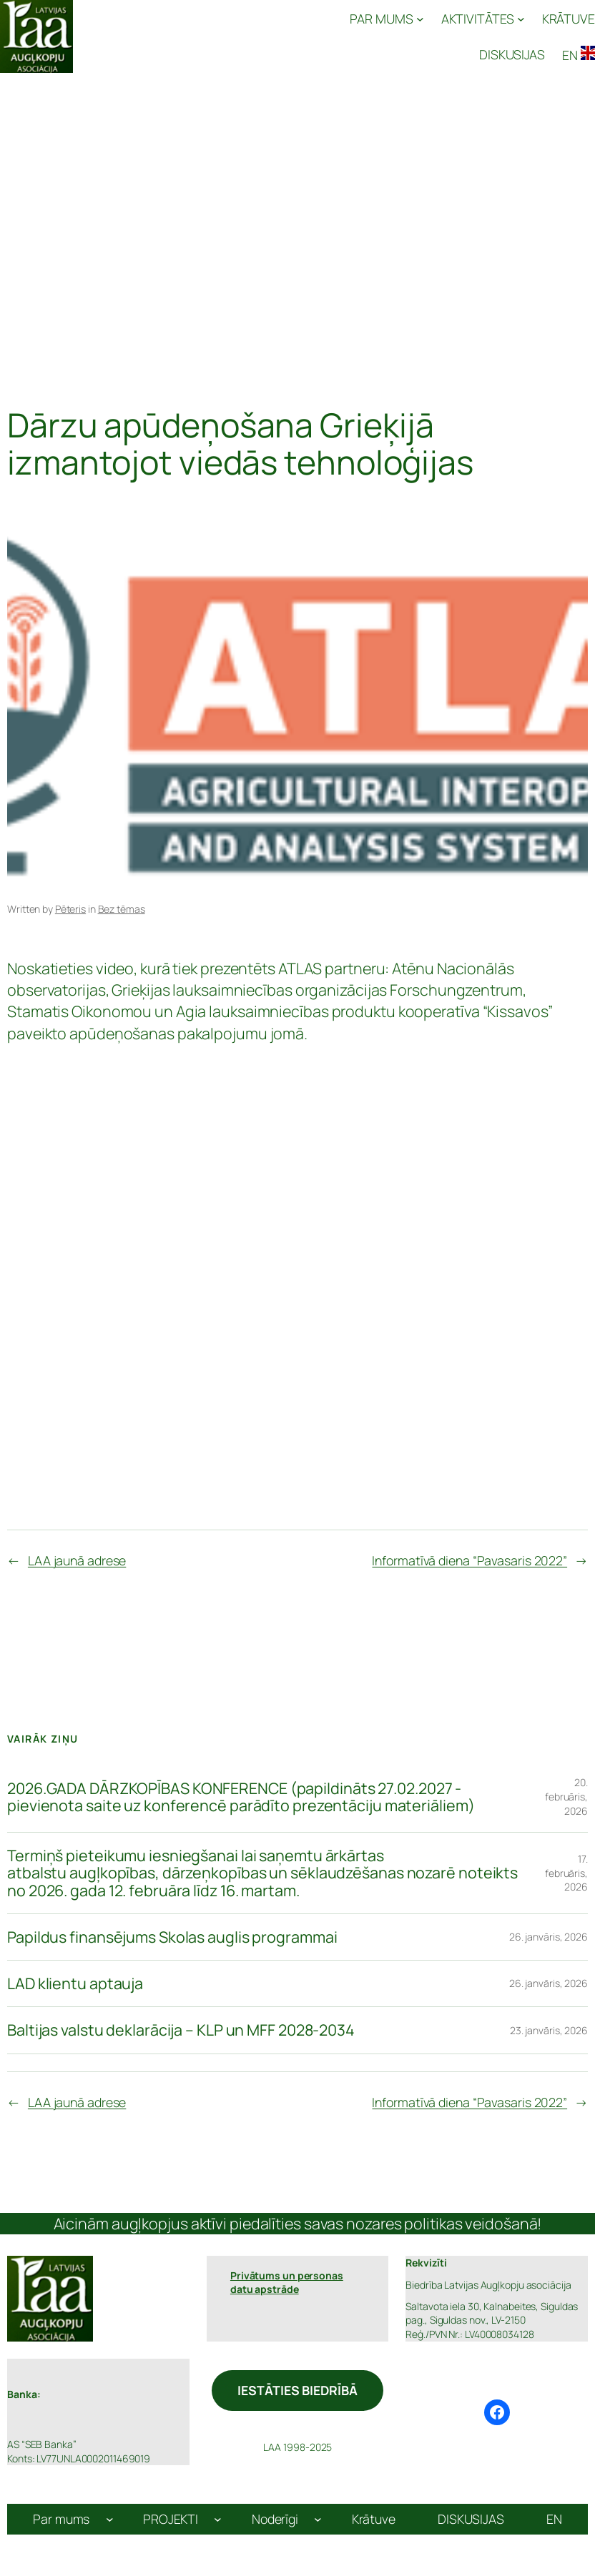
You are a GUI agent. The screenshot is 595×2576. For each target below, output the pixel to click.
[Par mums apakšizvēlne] (110, 2519)
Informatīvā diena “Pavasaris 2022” (469, 1560)
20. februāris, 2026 (566, 1796)
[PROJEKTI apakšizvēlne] (218, 2519)
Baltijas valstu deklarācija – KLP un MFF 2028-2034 (181, 2029)
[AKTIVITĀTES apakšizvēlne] (483, 19)
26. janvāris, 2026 (548, 1936)
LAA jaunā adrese (77, 1560)
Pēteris (70, 909)
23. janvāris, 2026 (549, 2030)
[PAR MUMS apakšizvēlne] (386, 19)
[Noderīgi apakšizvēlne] (318, 2519)
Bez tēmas (121, 909)
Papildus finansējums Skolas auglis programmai (172, 1937)
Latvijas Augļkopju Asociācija (153, 36)
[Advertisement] (297, 223)
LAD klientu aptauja (75, 1983)
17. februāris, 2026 (566, 1872)
